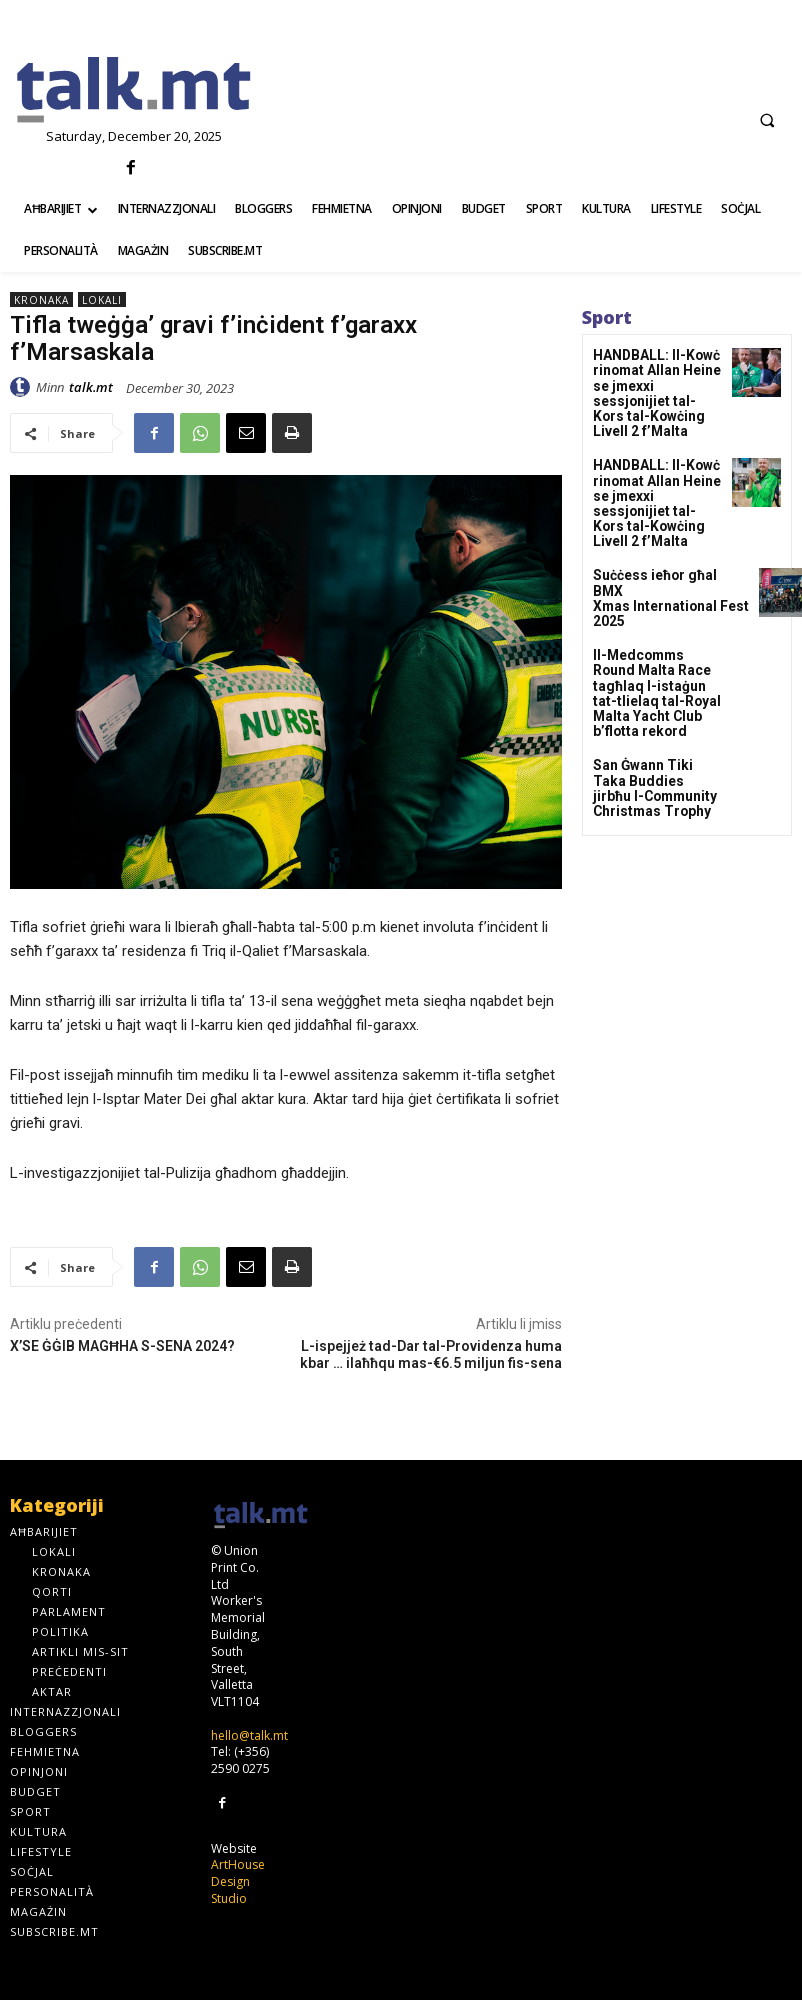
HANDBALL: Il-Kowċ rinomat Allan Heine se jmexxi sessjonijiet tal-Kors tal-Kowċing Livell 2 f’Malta (656, 382)
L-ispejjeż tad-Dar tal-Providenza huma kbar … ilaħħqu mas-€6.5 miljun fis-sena (431, 1354)
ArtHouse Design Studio (238, 1880)
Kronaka (41, 299)
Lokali (102, 299)
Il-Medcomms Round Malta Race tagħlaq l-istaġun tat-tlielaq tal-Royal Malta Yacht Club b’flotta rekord (657, 630)
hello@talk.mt (249, 1735)
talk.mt (91, 387)
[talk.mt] (133, 91)
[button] (767, 120)
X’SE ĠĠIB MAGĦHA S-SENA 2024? (122, 1346)
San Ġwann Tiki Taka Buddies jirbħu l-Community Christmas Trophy (657, 711)
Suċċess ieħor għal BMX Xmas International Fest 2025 (661, 550)
